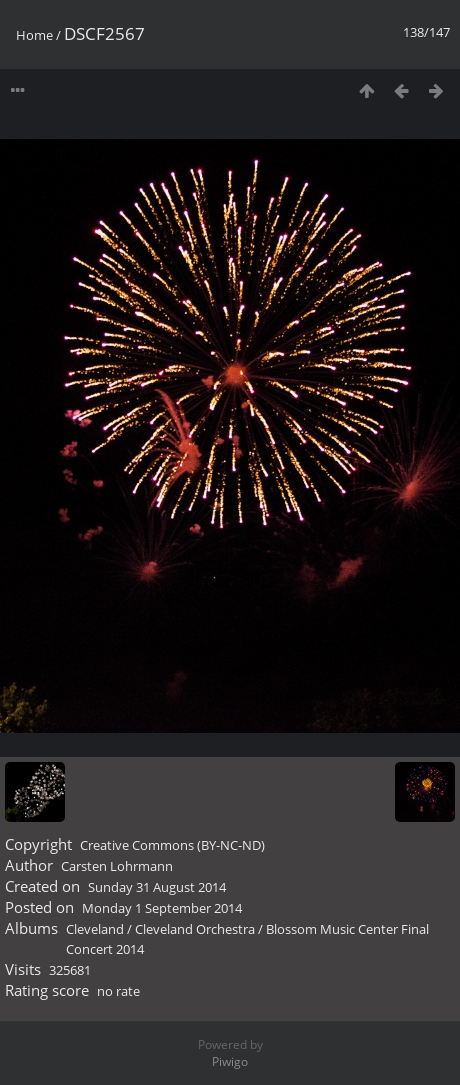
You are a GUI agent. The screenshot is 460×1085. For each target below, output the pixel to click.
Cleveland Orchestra (195, 929)
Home (34, 35)
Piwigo (230, 1061)
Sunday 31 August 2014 (157, 887)
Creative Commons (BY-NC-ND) (172, 845)
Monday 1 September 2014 (162, 908)
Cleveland (95, 929)
